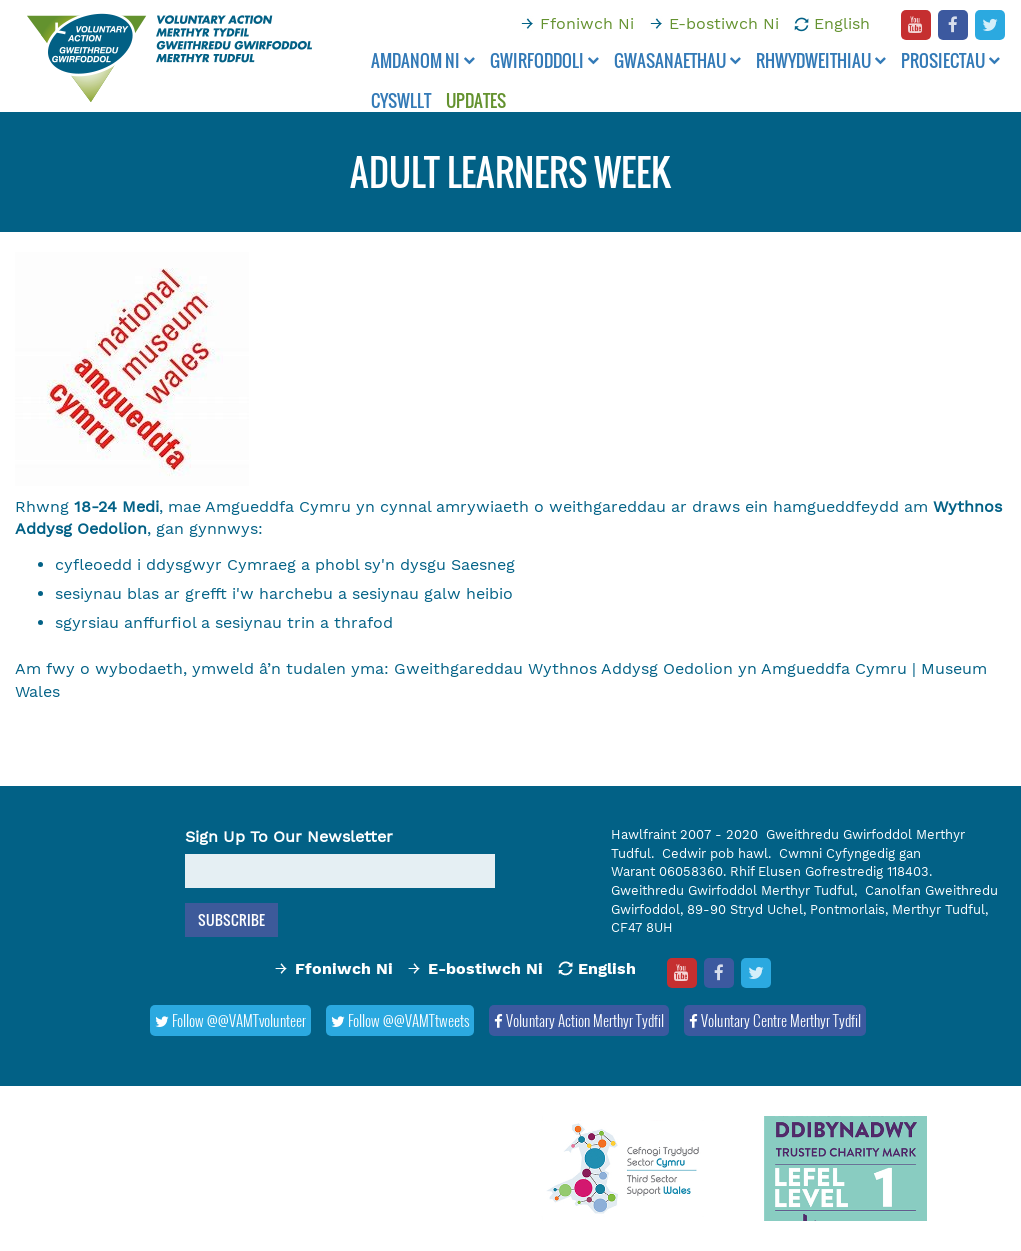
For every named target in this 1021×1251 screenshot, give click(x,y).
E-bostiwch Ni (724, 23)
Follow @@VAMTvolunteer (230, 1020)
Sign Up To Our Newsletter (289, 836)
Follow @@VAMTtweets (400, 1020)
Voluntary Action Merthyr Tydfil (579, 1020)
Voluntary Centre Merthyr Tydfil (775, 1020)
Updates (476, 100)
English (842, 23)
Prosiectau (950, 60)
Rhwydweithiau (821, 60)
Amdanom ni (423, 60)
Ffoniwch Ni (587, 23)
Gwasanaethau (677, 60)
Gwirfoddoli (544, 60)
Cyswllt (401, 100)
